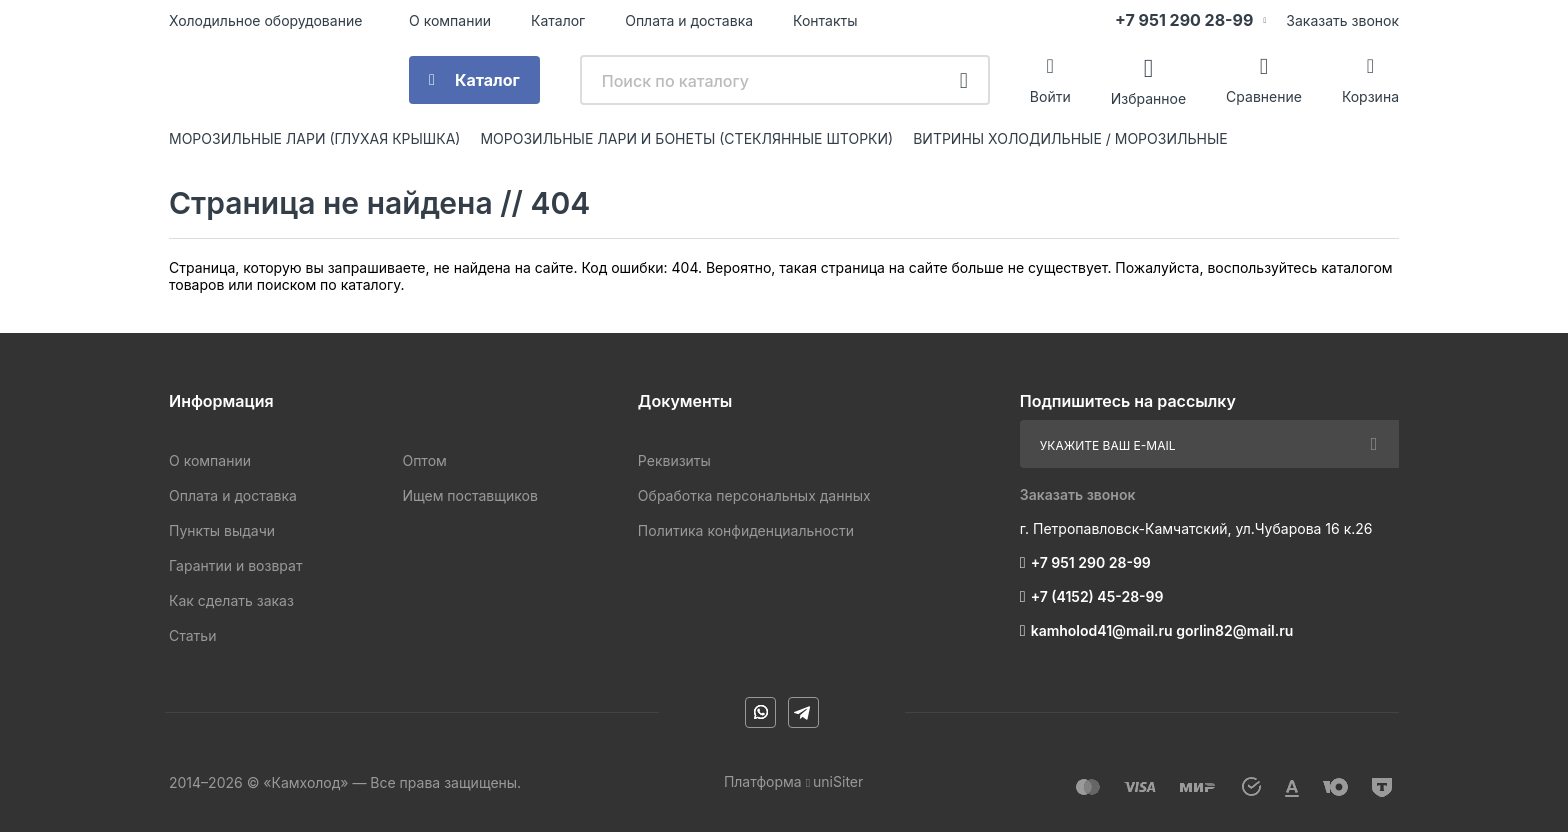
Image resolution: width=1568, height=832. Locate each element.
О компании (450, 20)
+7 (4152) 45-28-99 (1097, 596)
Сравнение (1264, 96)
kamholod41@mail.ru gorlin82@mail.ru (1162, 630)
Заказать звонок (1342, 20)
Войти (1050, 96)
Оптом (424, 460)
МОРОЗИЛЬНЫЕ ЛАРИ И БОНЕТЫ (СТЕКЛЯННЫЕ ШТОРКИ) (686, 138)
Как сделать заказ (231, 600)
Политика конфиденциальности (746, 530)
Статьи (192, 635)
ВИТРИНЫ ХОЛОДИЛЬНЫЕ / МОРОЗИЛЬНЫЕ (1070, 138)
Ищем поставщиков (469, 495)
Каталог (558, 20)
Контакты (825, 20)
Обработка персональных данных (754, 495)
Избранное (1148, 97)
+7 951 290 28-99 (1184, 20)
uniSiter (838, 781)
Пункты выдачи (222, 530)
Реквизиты (674, 460)
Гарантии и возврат (235, 565)
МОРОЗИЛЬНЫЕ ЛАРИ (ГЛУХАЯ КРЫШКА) (314, 138)
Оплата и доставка (689, 20)
